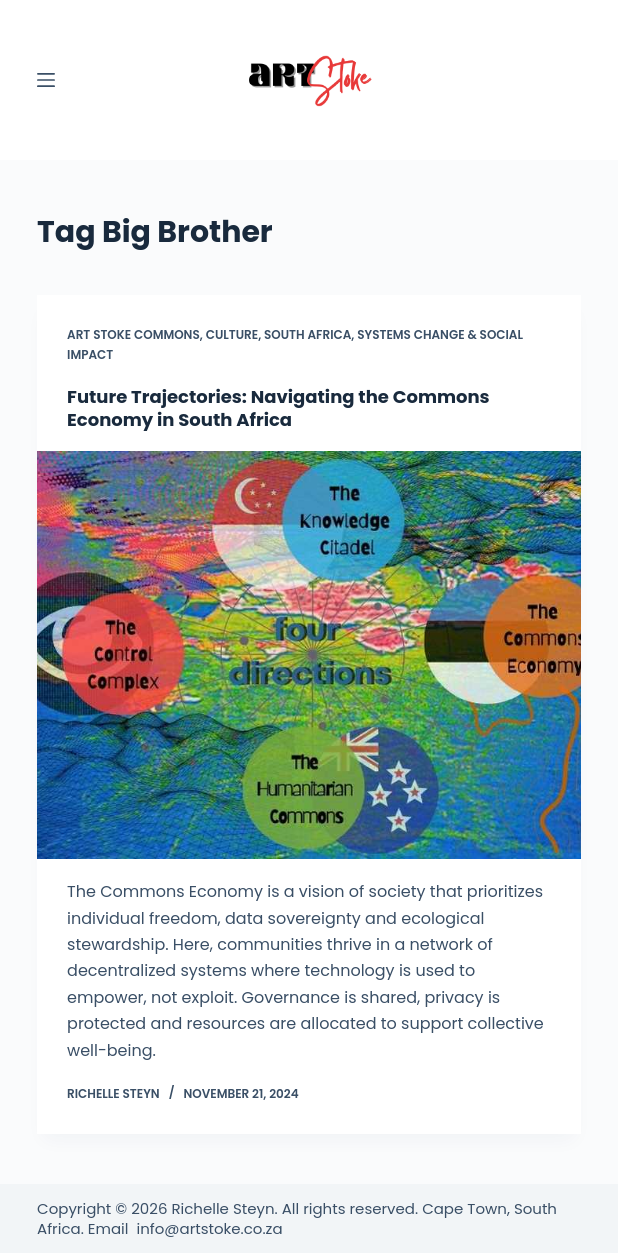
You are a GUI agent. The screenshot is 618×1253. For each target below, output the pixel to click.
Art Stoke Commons (133, 334)
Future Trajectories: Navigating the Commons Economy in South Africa (278, 408)
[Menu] (46, 80)
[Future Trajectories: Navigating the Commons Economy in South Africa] (309, 655)
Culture (232, 334)
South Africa (307, 334)
